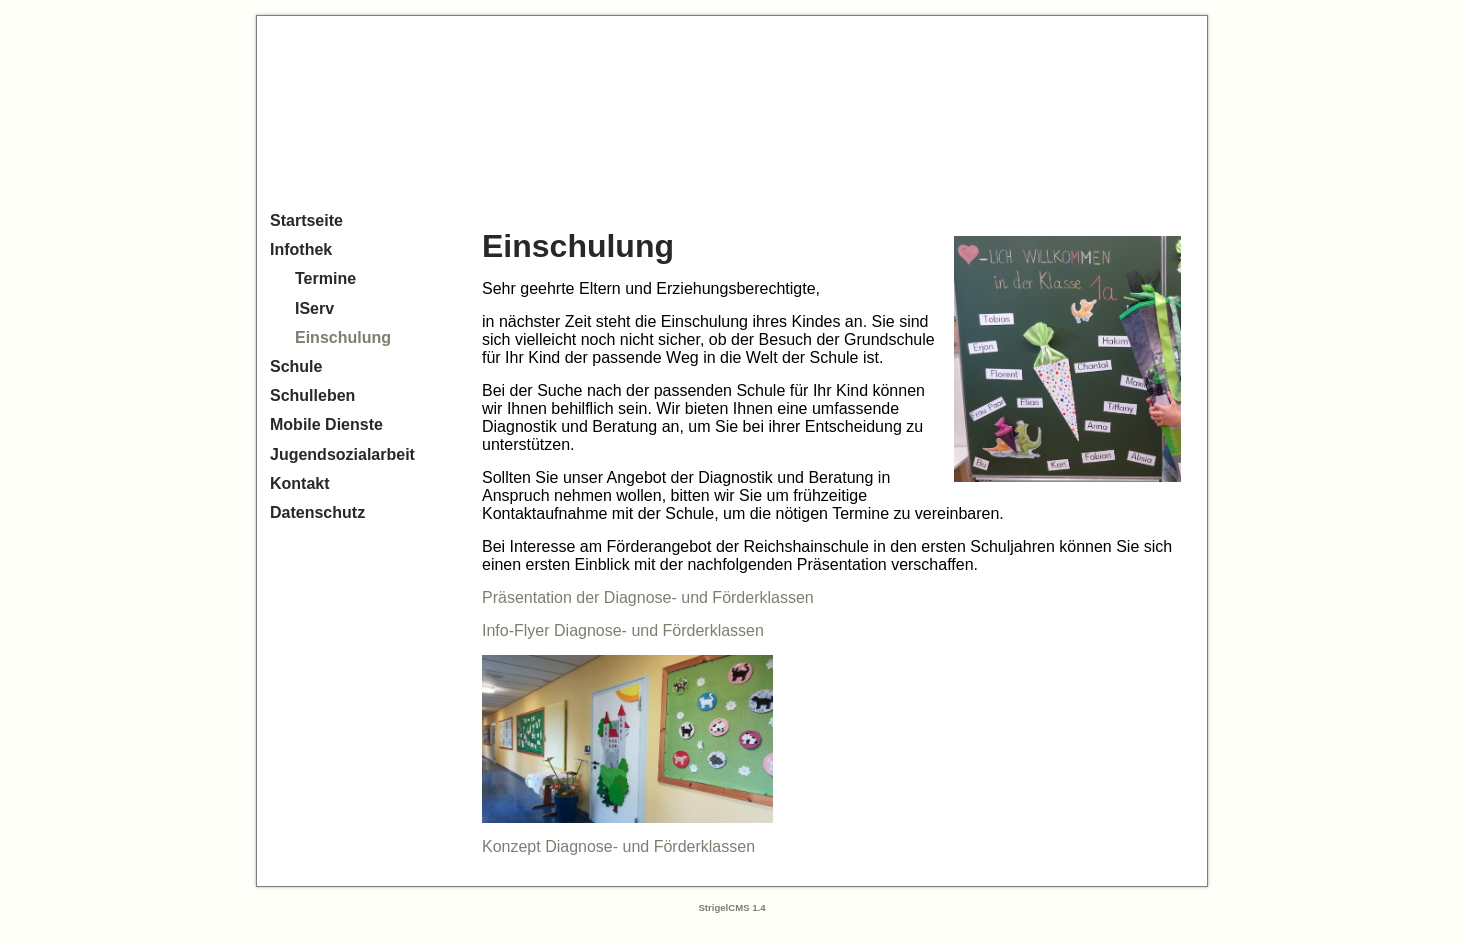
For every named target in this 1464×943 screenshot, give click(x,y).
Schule (296, 366)
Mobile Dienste (326, 424)
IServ (314, 308)
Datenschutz (317, 512)
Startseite (306, 220)
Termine (325, 278)
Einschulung (343, 337)
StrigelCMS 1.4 (731, 907)
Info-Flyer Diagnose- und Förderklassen (623, 630)
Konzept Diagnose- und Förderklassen (618, 846)
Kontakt (300, 483)
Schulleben (312, 395)
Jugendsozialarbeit (342, 454)
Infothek (301, 249)
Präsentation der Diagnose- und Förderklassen (648, 597)
